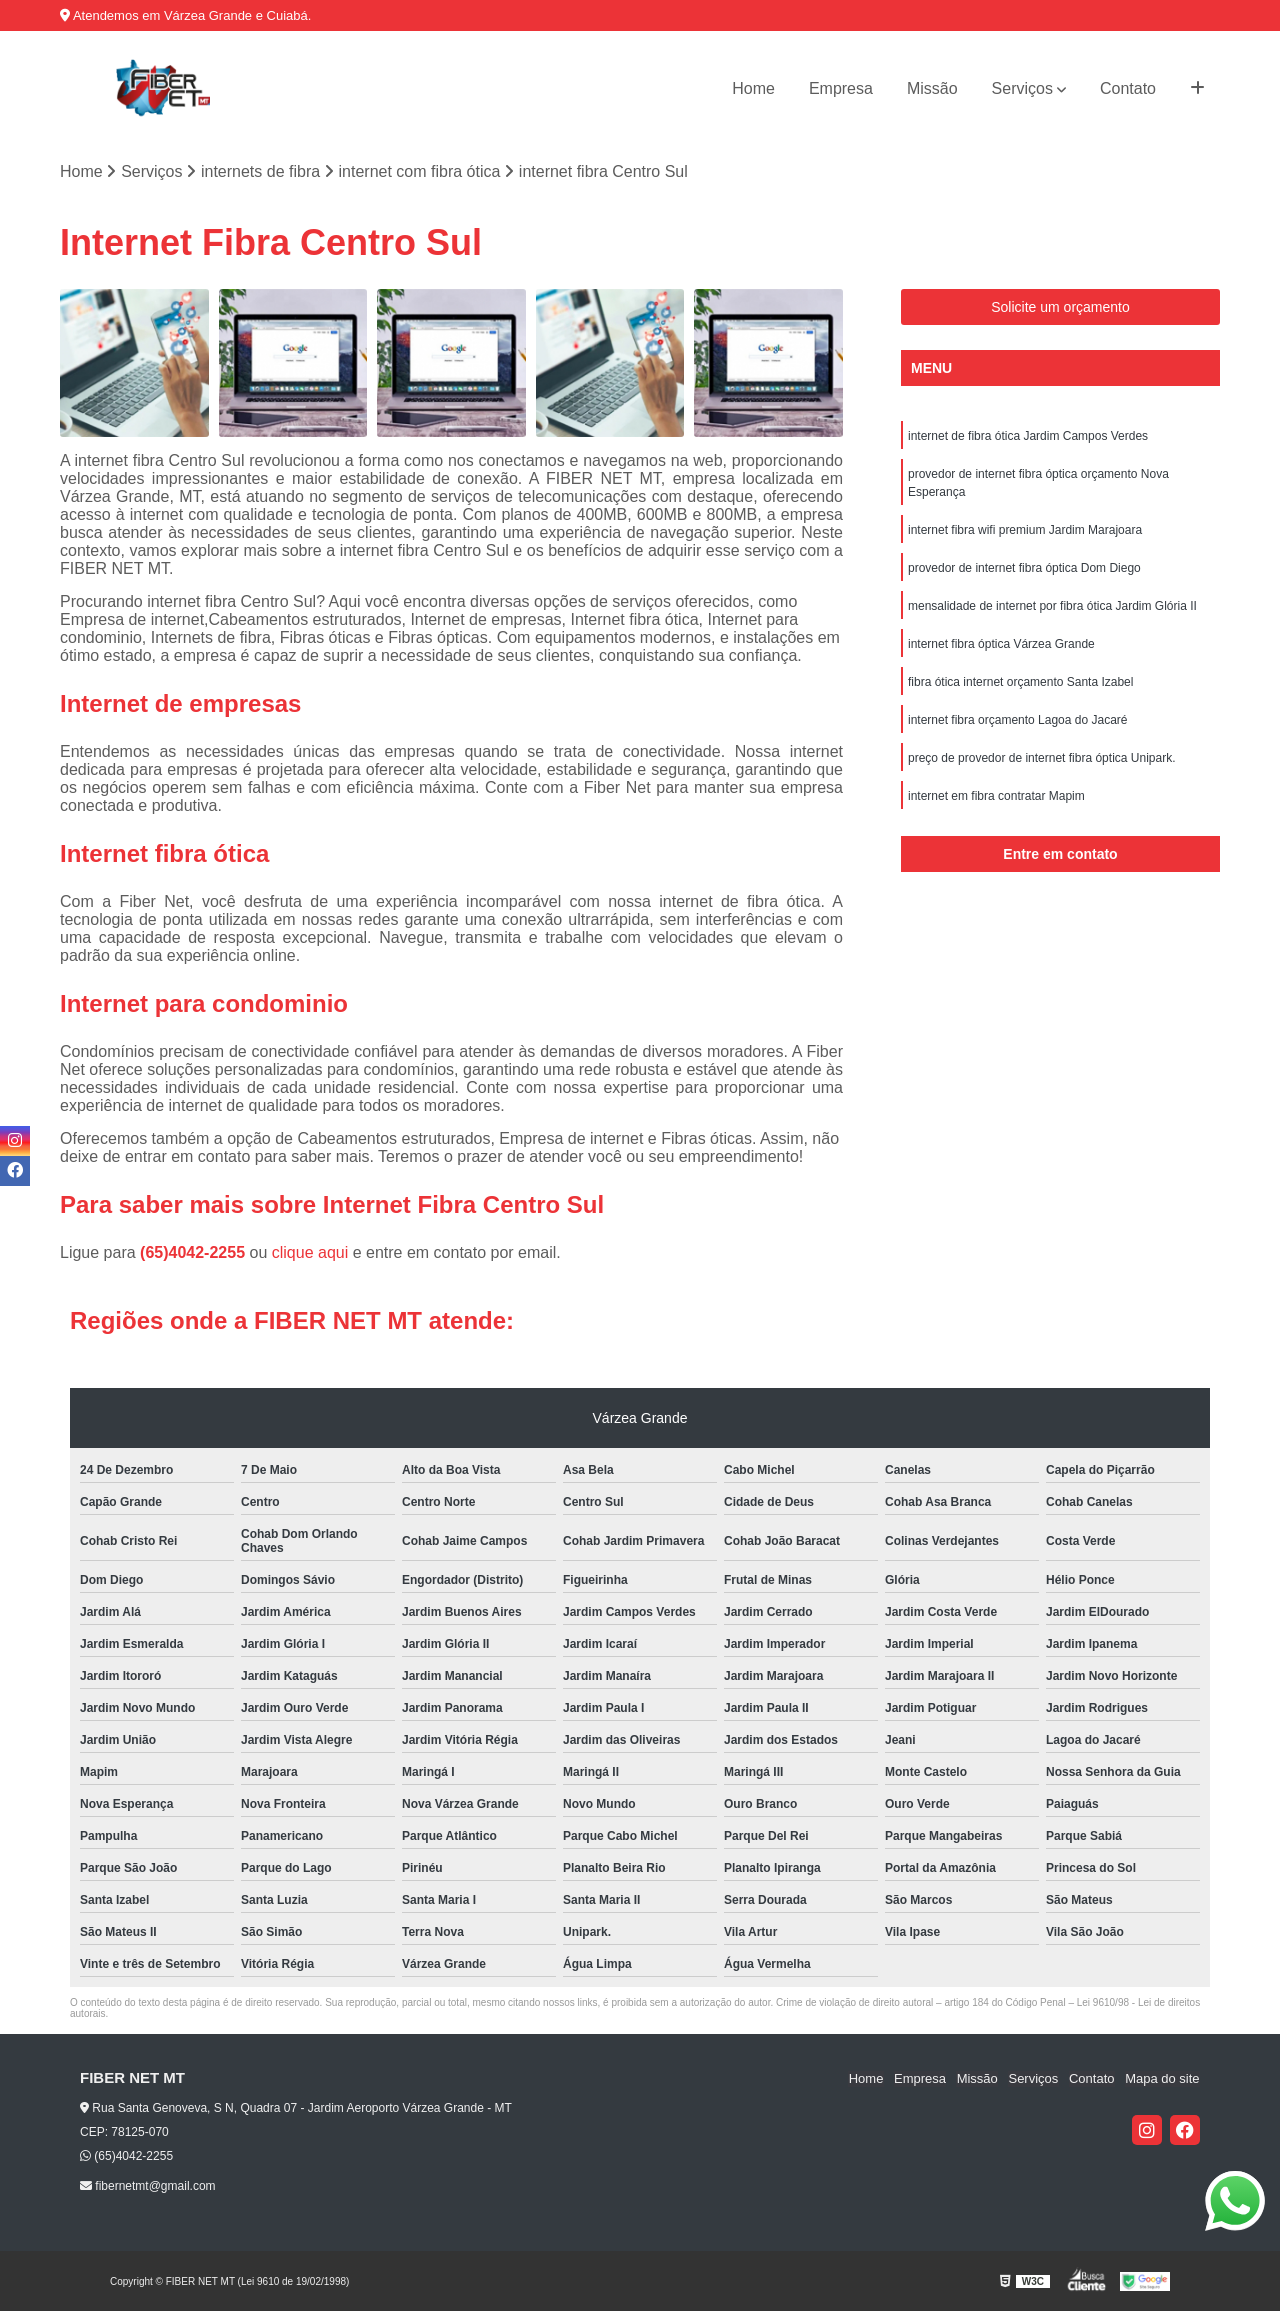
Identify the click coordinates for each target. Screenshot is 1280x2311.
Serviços (1022, 88)
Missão (932, 88)
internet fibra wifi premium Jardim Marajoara (1025, 530)
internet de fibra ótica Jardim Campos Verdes (1028, 436)
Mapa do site (1162, 2078)
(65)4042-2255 (194, 1252)
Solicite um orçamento (1060, 307)
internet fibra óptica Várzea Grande (1001, 644)
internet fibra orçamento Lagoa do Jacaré (1017, 720)
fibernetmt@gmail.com (148, 2187)
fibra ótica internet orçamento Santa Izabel (1020, 682)
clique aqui (310, 1252)
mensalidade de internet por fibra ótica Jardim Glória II (1052, 606)
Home (753, 88)
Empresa (841, 88)
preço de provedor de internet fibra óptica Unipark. (1042, 758)
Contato (1128, 88)
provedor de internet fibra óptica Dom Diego (1024, 568)
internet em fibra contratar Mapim (996, 796)
